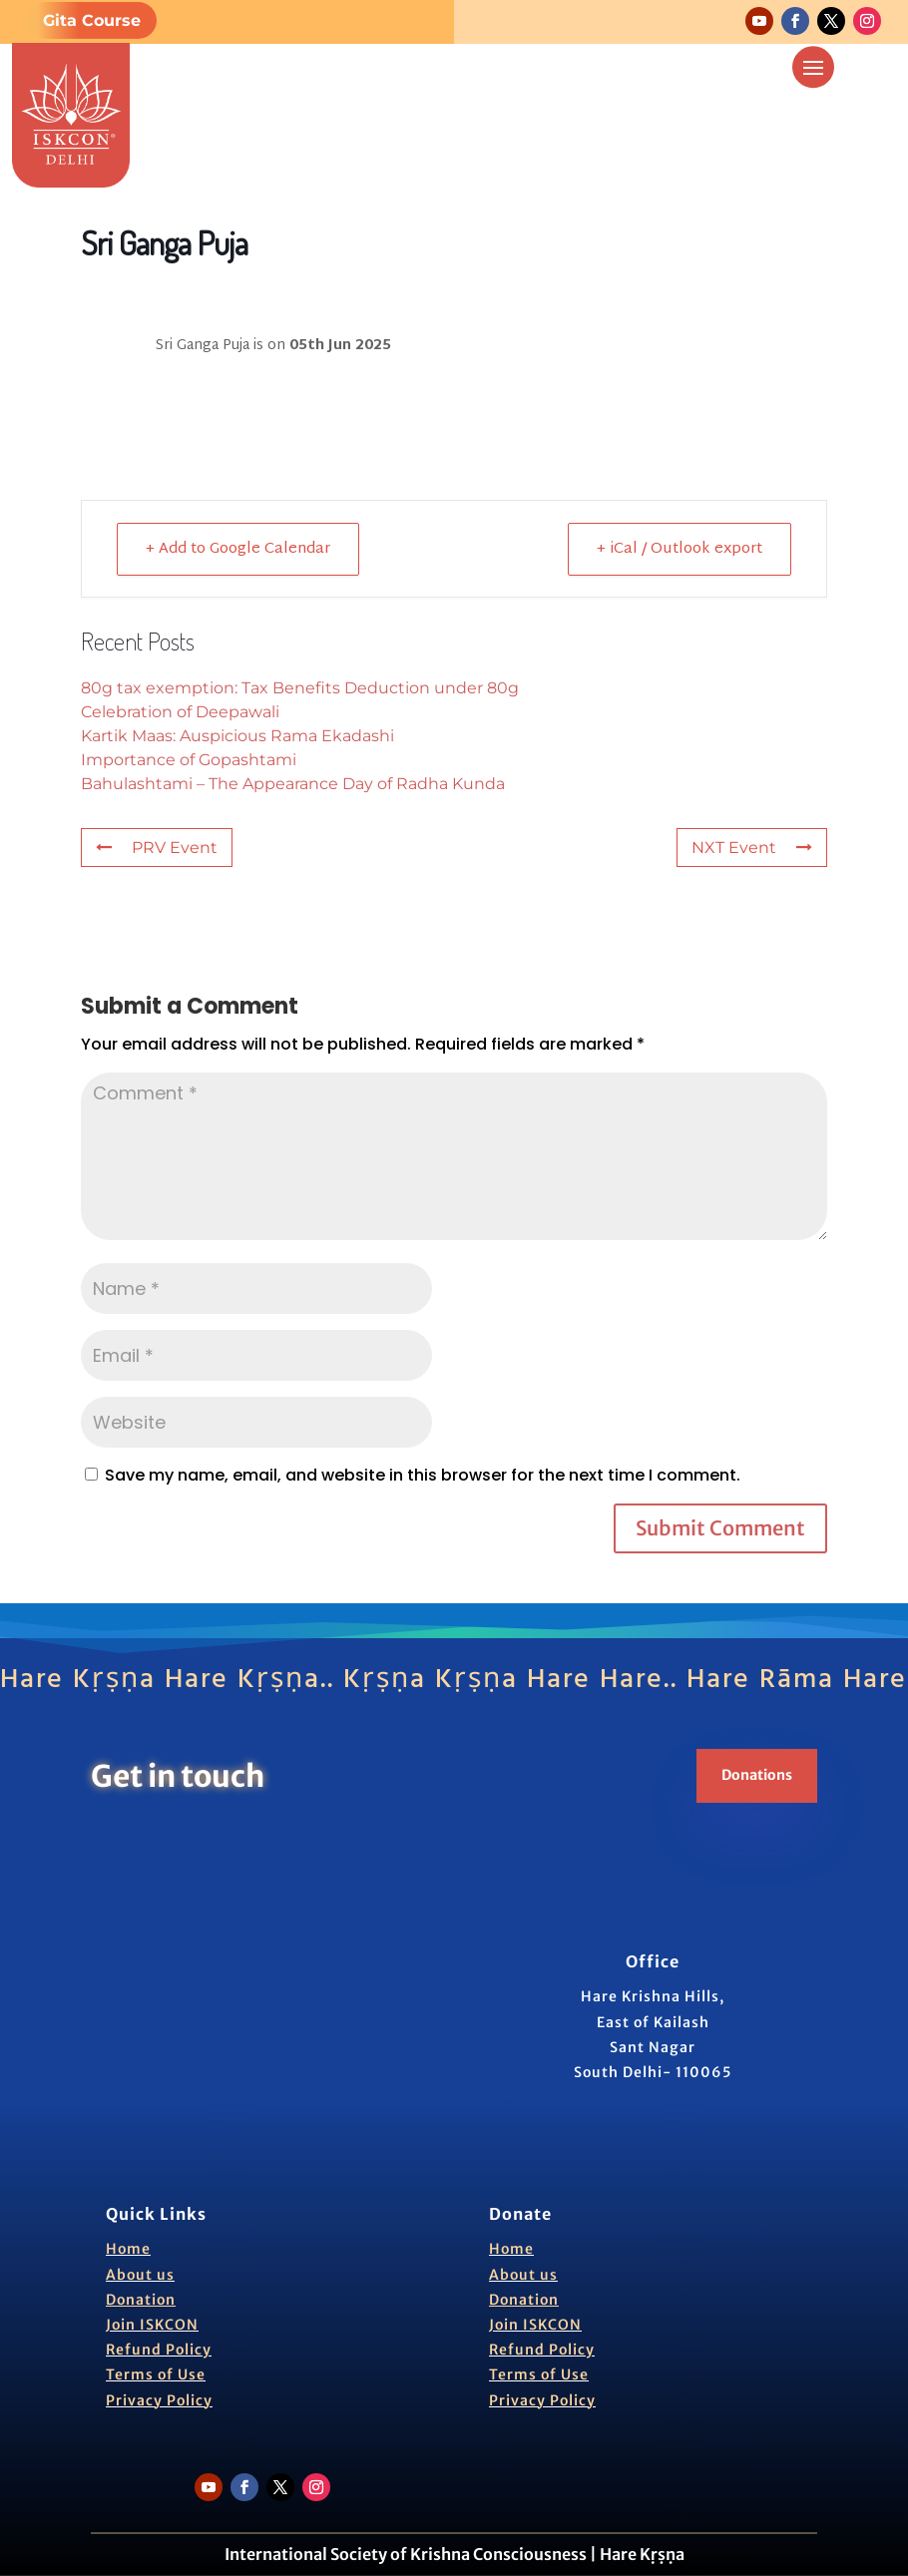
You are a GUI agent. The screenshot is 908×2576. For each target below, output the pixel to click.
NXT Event (751, 847)
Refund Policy (159, 2350)
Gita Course (92, 20)
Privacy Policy (159, 2400)
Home (128, 2249)
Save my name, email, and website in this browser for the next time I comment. (422, 1475)
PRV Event (157, 847)
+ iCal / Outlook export (679, 549)
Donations (756, 1775)
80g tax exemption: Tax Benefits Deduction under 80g (300, 687)
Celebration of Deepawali (180, 711)
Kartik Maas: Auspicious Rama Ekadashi (237, 735)
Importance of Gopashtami (188, 759)
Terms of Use (156, 2374)
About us (140, 2275)
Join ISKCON (152, 2325)
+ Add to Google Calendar (238, 549)
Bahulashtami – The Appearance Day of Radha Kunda (293, 783)
